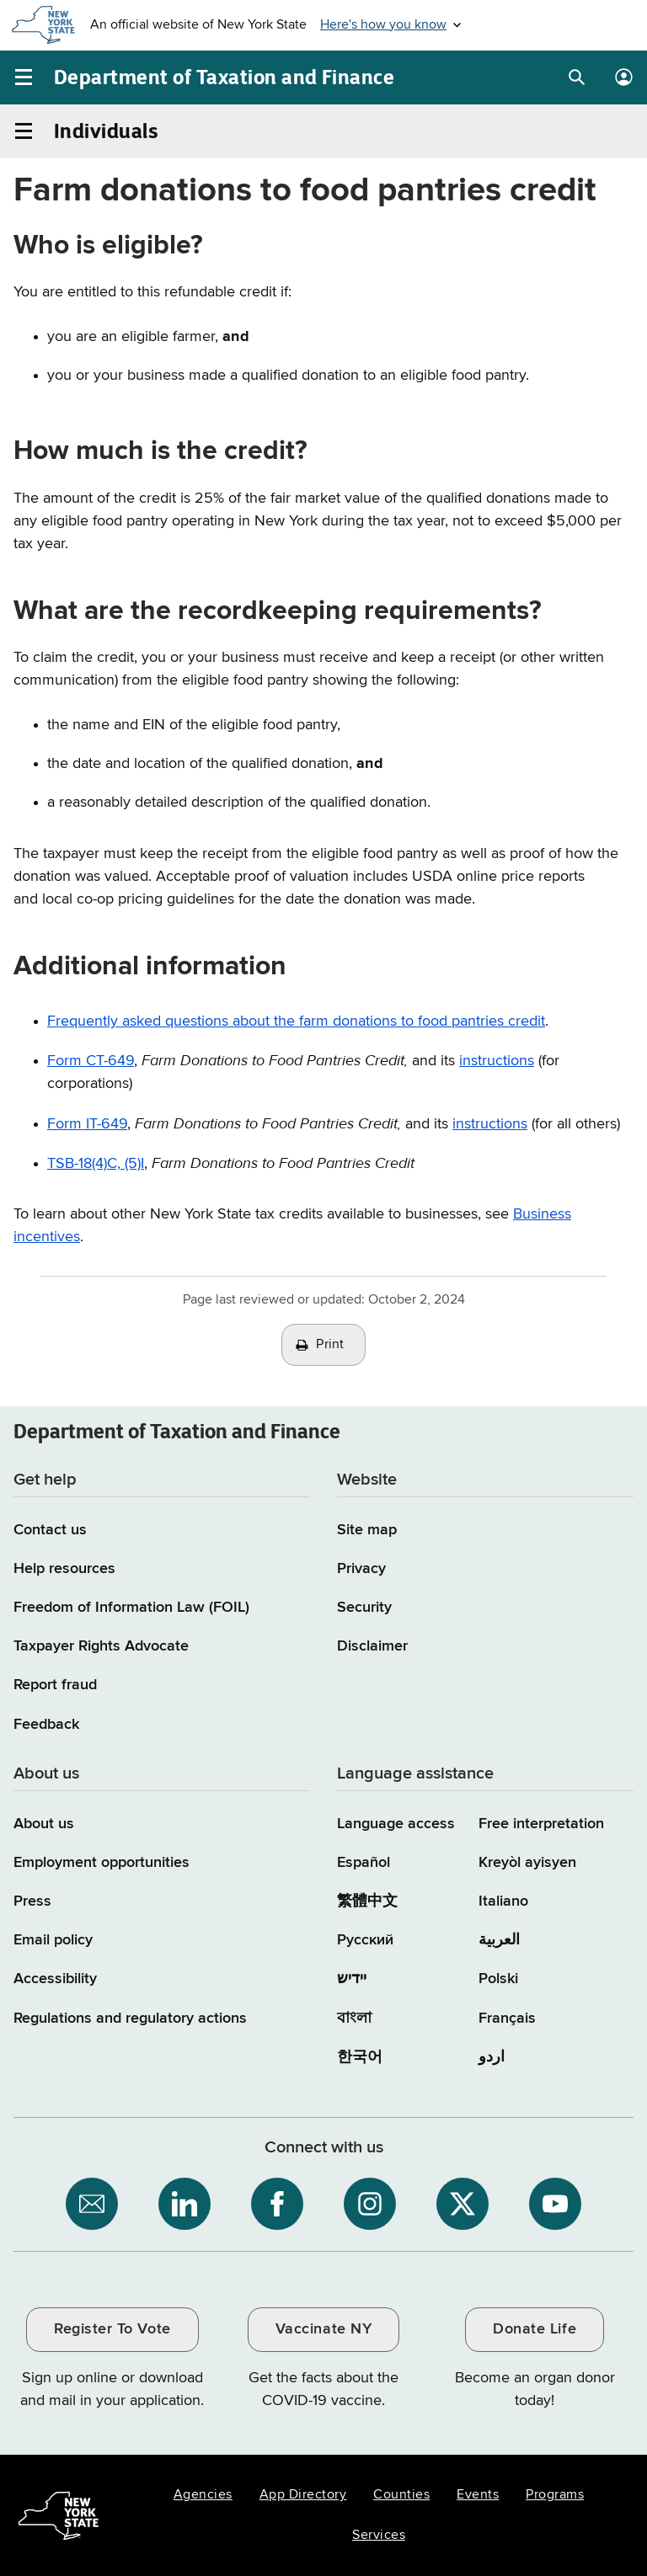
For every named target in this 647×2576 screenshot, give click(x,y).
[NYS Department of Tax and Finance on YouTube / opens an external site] (555, 2204)
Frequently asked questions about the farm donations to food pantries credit (296, 1021)
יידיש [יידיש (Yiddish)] (351, 1979)
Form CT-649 (90, 1061)
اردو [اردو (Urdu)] (492, 2057)
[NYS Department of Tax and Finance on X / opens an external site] (462, 2204)
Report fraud (55, 1685)
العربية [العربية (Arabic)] (499, 1940)
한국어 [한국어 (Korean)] (359, 2057)
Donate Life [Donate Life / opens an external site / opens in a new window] (534, 2329)
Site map (367, 1530)
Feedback (46, 1724)
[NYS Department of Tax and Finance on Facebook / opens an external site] (277, 2204)
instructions (489, 1124)
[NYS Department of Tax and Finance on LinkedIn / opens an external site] (184, 2204)
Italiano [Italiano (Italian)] (503, 1901)
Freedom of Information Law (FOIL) (131, 1607)
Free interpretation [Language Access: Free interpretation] (541, 1824)
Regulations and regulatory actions (130, 2018)
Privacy (361, 1568)
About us (43, 1824)
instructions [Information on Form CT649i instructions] (496, 1061)
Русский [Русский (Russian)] (365, 1940)
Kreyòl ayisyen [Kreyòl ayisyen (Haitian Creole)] (527, 1862)
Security (364, 1607)
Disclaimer (372, 1646)
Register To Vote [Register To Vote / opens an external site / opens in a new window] (112, 2329)
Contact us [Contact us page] (50, 1530)
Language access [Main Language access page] (396, 1824)
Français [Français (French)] (507, 2018)
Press (32, 1901)
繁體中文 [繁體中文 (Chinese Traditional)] (367, 1901)
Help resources (64, 1568)
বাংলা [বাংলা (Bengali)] (354, 2018)
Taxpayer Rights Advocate (101, 1646)
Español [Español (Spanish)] (363, 1862)
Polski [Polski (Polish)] (498, 1979)
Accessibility (55, 1979)
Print (330, 1345)
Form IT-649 (87, 1124)
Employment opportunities (101, 1862)
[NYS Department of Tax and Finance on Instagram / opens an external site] (370, 2204)
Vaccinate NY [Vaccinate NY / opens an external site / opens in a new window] (323, 2329)
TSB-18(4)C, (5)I (95, 1163)
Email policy (53, 1940)
